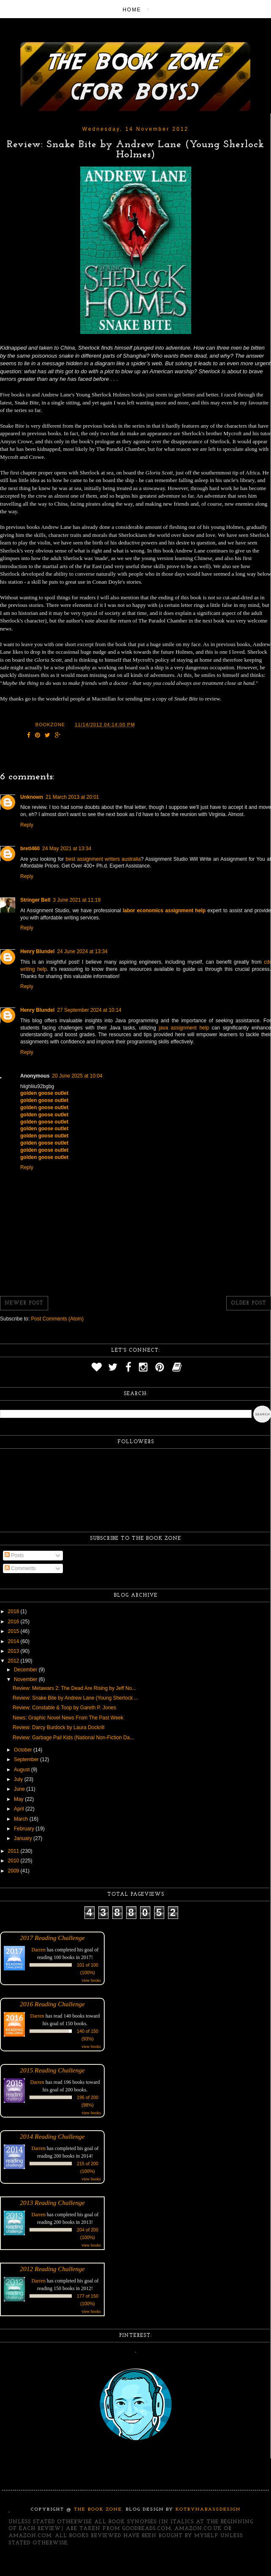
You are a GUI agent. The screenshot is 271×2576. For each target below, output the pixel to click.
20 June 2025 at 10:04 (77, 1076)
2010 (14, 1861)
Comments (20, 1568)
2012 (14, 1661)
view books (91, 1980)
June (20, 1789)
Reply (26, 825)
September (27, 1759)
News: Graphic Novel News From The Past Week (68, 1718)
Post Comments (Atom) (57, 1319)
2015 (14, 1631)
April (19, 1809)
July (19, 1779)
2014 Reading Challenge (52, 2136)
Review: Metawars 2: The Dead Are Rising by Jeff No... (74, 1688)
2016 (14, 1622)
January (23, 1838)
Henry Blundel (37, 951)
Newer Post (24, 1303)
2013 (14, 1651)
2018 (14, 1611)
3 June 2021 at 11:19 (76, 900)
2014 (14, 1641)
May (19, 1799)
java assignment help (184, 1028)
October (23, 1750)
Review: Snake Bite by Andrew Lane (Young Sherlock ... (75, 1698)
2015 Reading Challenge (52, 2070)
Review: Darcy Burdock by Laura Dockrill (58, 1727)
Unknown (31, 797)
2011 (14, 1851)
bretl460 (30, 848)
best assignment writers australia (103, 859)
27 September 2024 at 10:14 (89, 1010)
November (26, 1679)
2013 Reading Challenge (52, 2202)
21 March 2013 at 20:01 (72, 797)
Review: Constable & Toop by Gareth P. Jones (64, 1708)
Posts (14, 1555)
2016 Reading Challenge (52, 2003)
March (22, 1819)
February (24, 1829)
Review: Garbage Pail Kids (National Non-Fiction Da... (73, 1738)
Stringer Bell (35, 900)
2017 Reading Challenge (52, 1937)
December (26, 1670)
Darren (39, 1950)
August (22, 1770)
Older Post (248, 1303)
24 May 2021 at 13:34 (66, 848)
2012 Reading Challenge (52, 2268)
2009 (14, 1871)
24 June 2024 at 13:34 (82, 951)
